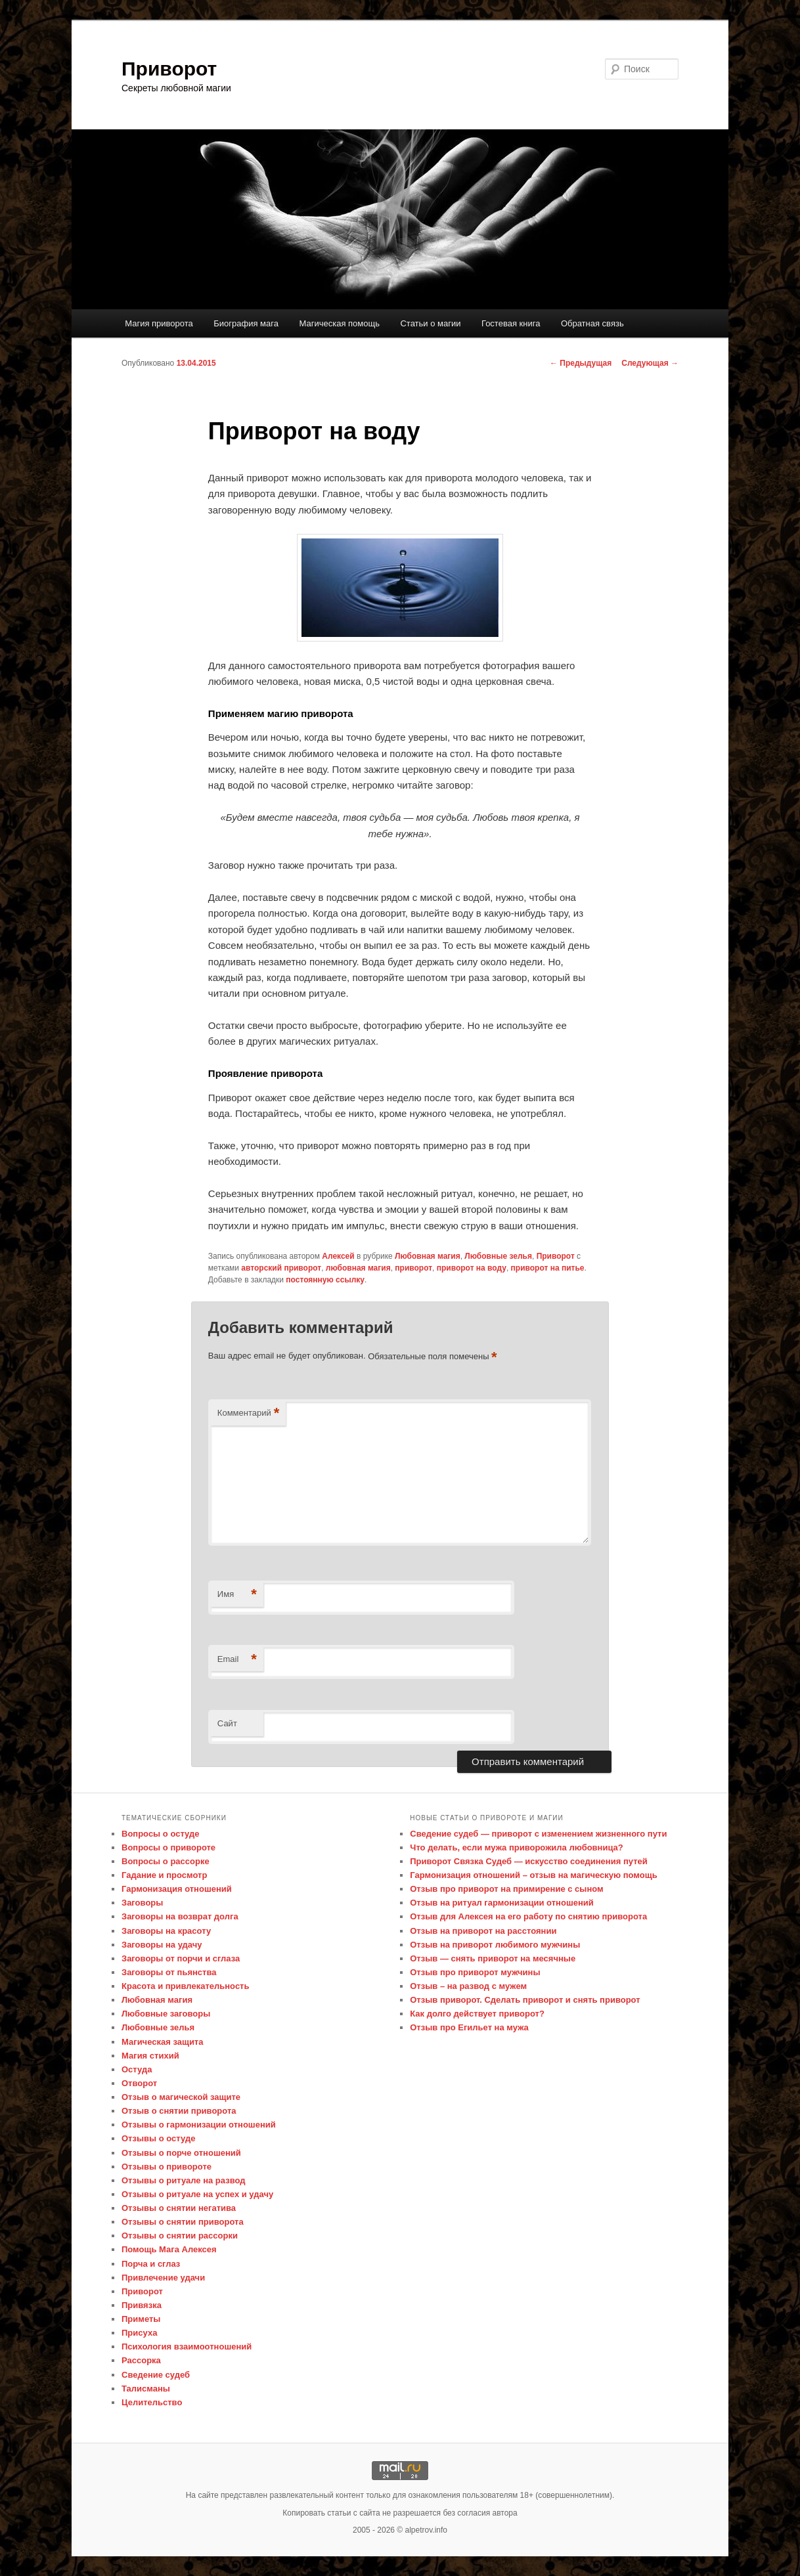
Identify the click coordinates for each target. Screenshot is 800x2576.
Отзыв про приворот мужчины (475, 1972)
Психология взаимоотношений (187, 2346)
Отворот (139, 2083)
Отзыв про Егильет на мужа (469, 2027)
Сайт (227, 1723)
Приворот (169, 68)
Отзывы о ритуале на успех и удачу (197, 2194)
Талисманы (146, 2388)
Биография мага (245, 323)
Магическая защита (162, 2042)
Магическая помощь (339, 323)
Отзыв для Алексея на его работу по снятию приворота (528, 1916)
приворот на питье (548, 1268)
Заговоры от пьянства (169, 1972)
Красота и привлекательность (185, 1986)
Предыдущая (580, 363)
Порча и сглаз (151, 2264)
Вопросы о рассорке (166, 1861)
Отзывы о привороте (166, 2167)
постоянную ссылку (325, 1279)
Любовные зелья (498, 1256)
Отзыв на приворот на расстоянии (483, 1931)
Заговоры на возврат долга (180, 1916)
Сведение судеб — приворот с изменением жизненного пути (538, 1834)
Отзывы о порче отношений (181, 2153)
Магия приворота (159, 323)
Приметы (141, 2319)
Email (237, 1659)
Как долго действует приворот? (477, 2014)
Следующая (649, 363)
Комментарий (248, 1413)
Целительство (152, 2402)
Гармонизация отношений (177, 1889)
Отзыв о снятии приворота (179, 2111)
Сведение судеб (156, 2375)
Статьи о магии (430, 323)
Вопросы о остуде (160, 1834)
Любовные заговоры (166, 2014)
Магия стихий (150, 2056)
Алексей (338, 1256)
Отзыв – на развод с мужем (468, 1986)
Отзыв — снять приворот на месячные (492, 1958)
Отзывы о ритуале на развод (183, 2180)
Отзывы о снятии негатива (179, 2208)
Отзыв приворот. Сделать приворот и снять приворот (525, 2000)
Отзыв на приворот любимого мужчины (495, 1945)
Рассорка (141, 2360)
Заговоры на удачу (162, 1945)
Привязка (142, 2305)
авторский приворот (281, 1268)
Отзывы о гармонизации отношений (199, 2124)
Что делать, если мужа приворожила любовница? (516, 1847)
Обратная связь (592, 323)
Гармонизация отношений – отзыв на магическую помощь (533, 1875)
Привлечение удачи (163, 2277)
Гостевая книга (510, 323)
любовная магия (358, 1268)
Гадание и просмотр (164, 1875)
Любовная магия (427, 1256)
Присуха (139, 2333)
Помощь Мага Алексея (169, 2249)
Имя (237, 1594)
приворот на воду (471, 1268)
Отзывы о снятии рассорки (180, 2235)
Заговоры (142, 1903)
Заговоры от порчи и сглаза (181, 1958)
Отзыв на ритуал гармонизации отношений (502, 1903)
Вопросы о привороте (168, 1847)
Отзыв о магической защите (181, 2097)
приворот (413, 1268)
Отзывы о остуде (158, 2138)
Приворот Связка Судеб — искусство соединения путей (528, 1861)
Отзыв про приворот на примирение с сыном (506, 1889)
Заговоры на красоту (166, 1931)
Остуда (137, 2069)
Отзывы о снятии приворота (183, 2222)
